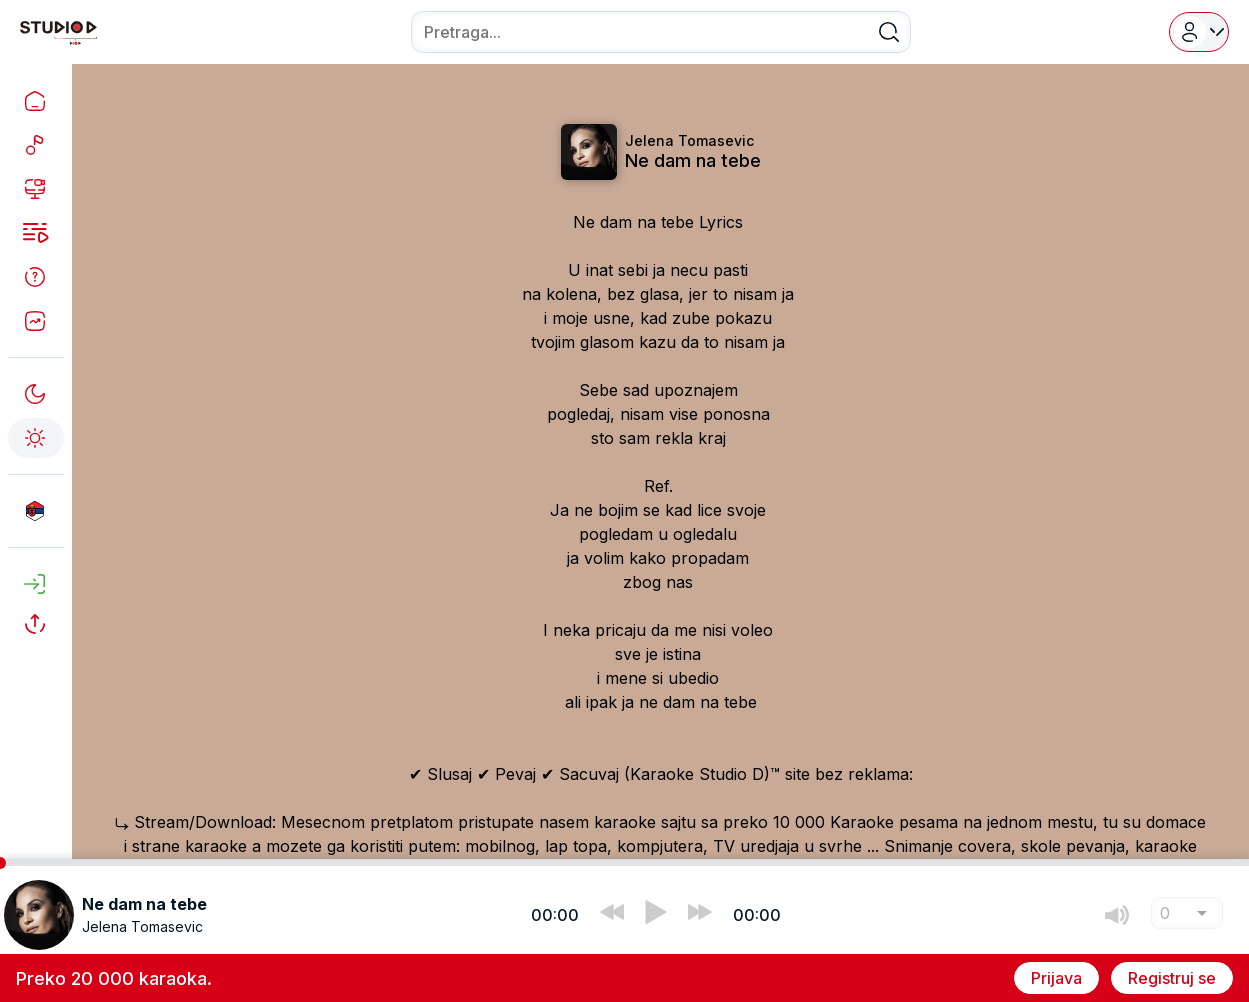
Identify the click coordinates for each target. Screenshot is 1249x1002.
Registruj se (1172, 978)
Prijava (1056, 978)
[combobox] (661, 32)
